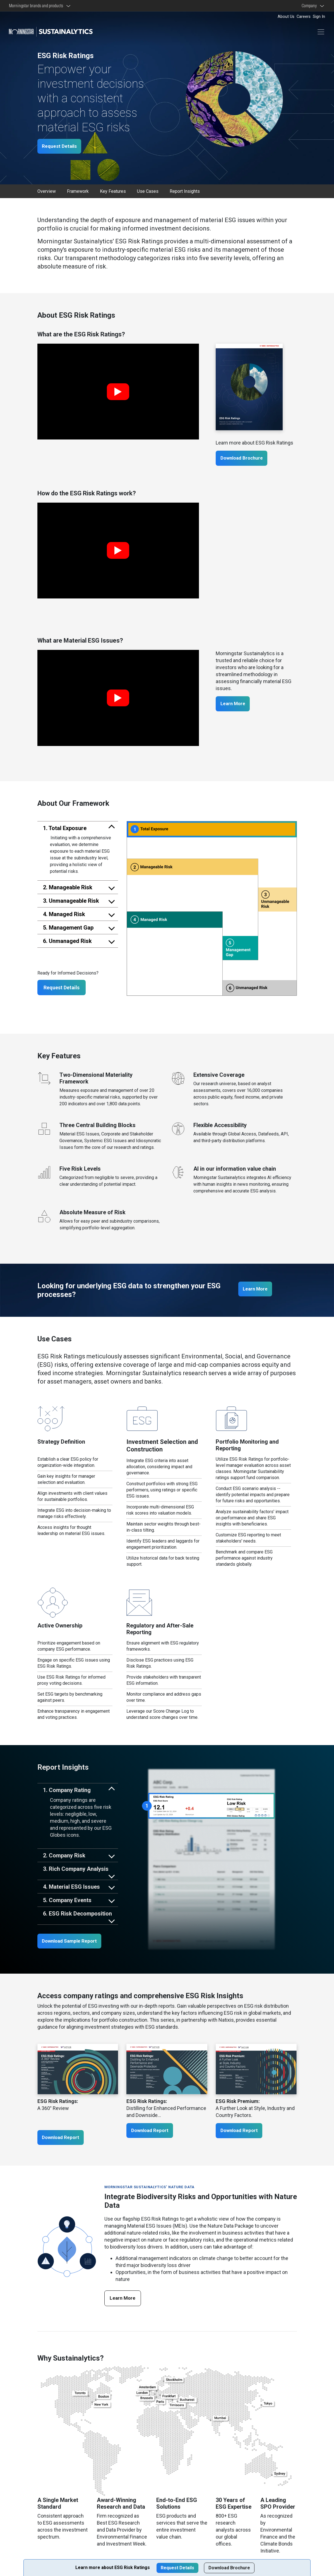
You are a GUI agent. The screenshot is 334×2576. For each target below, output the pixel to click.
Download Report (63, 2139)
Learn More (235, 705)
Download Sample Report (73, 1942)
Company (310, 5)
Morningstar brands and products (37, 5)
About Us (286, 16)
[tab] (77, 829)
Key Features (113, 191)
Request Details (62, 146)
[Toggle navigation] (321, 32)
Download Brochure (244, 459)
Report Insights (185, 191)
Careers (304, 16)
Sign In (319, 16)
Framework (78, 191)
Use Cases (147, 191)
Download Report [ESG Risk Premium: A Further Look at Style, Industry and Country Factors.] (241, 2132)
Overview (46, 191)
